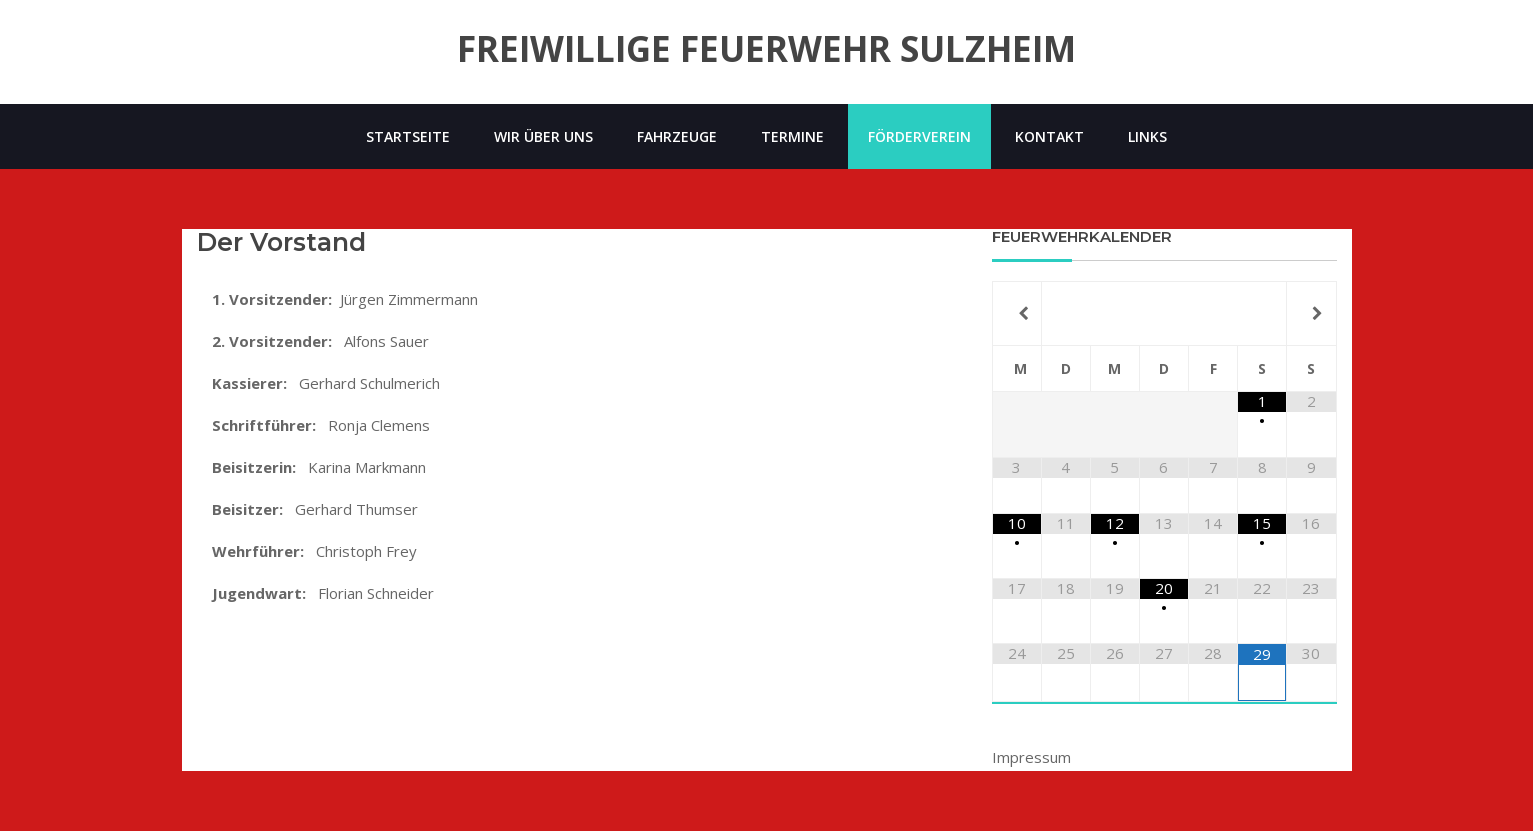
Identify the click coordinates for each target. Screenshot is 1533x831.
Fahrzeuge (677, 136)
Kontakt (1049, 136)
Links (1147, 136)
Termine (792, 136)
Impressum (1031, 757)
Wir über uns (543, 136)
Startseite (408, 136)
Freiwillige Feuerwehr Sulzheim (766, 49)
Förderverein (919, 136)
